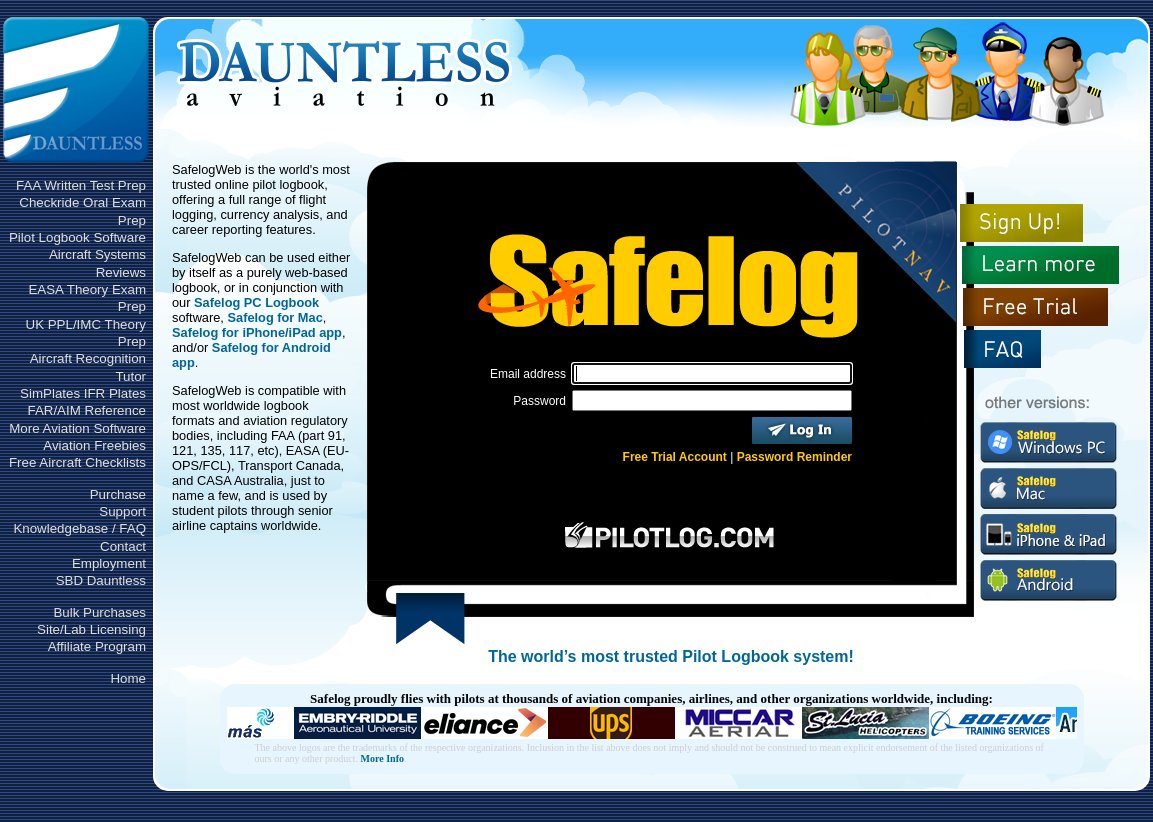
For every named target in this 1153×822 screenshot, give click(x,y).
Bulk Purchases (99, 612)
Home (128, 678)
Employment (109, 563)
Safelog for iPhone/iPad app (257, 332)
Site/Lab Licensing (91, 629)
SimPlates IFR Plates (83, 393)
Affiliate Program (97, 646)
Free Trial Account (675, 457)
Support (122, 511)
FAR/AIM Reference (86, 410)
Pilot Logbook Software (77, 237)
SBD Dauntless (101, 580)
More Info (382, 758)
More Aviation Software (77, 428)
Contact (123, 546)
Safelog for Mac (274, 317)
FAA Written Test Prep (81, 185)
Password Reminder (794, 457)
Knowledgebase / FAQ (79, 528)
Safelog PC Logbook (256, 302)
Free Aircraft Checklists (77, 462)
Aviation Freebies (94, 445)
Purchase (118, 494)
